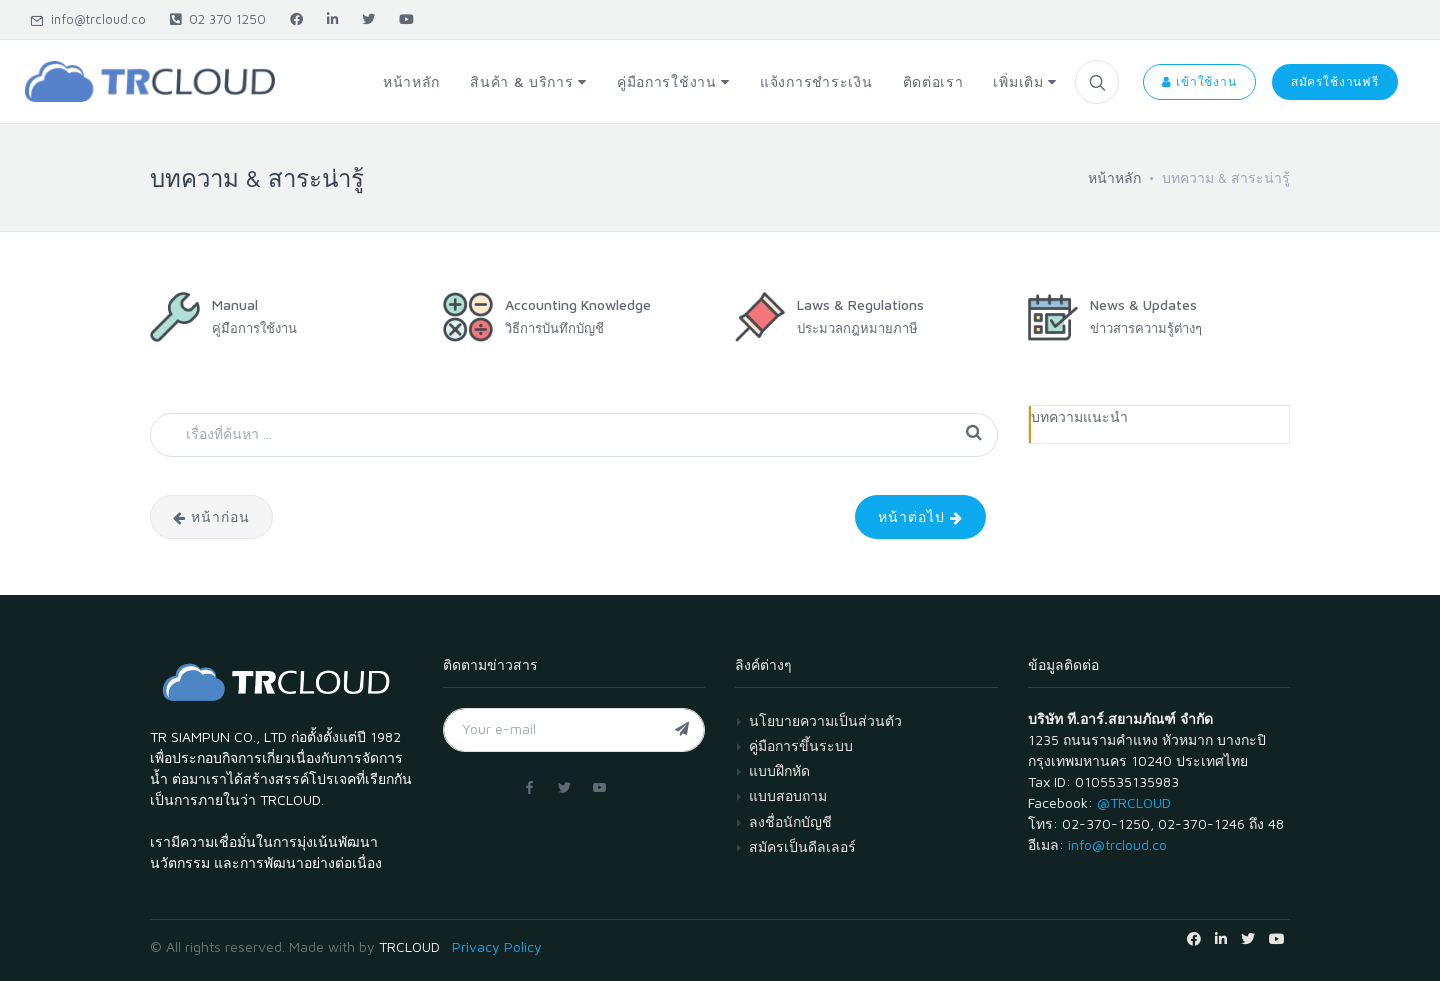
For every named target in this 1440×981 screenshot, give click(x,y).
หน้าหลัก (1114, 177)
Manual (235, 304)
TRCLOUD (409, 946)
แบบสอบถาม (788, 795)
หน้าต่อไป (920, 516)
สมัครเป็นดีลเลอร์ (802, 846)
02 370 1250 (218, 19)
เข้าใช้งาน (1199, 81)
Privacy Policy (497, 946)
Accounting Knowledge (578, 304)
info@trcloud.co (88, 19)
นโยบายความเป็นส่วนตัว (825, 720)
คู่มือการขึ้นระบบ (801, 745)
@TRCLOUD (1134, 802)
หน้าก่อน (211, 516)
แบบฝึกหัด (779, 770)
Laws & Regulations (860, 304)
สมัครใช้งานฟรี (1335, 81)
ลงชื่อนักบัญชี (790, 821)
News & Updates (1143, 304)
